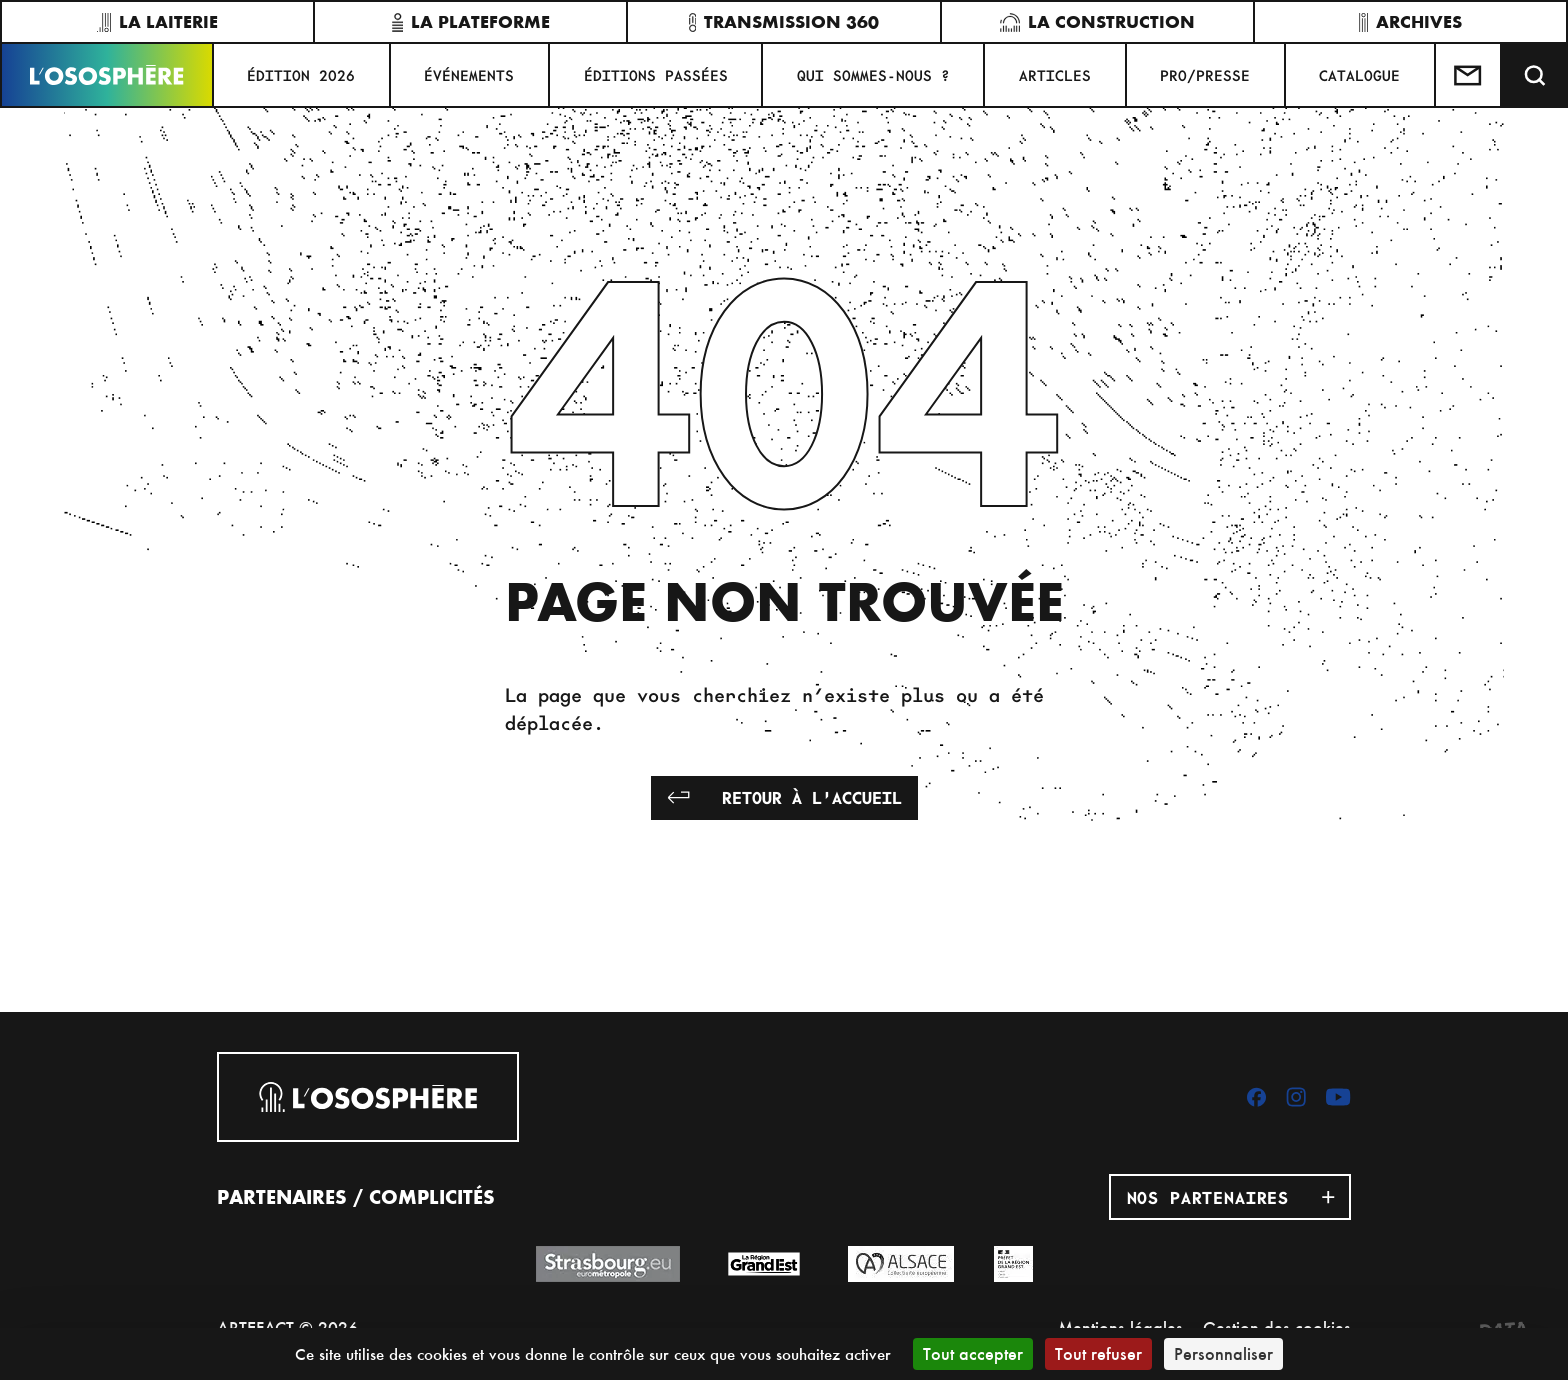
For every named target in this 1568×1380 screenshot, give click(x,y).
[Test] (1469, 75)
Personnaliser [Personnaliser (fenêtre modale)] (1223, 1353)
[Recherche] (1535, 75)
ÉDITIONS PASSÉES (656, 75)
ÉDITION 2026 (301, 75)
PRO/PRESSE (1205, 75)
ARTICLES (1055, 75)
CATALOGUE (1359, 75)
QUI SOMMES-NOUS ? (873, 75)
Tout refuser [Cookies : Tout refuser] (1098, 1353)
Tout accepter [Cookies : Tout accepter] (973, 1353)
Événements (469, 75)
